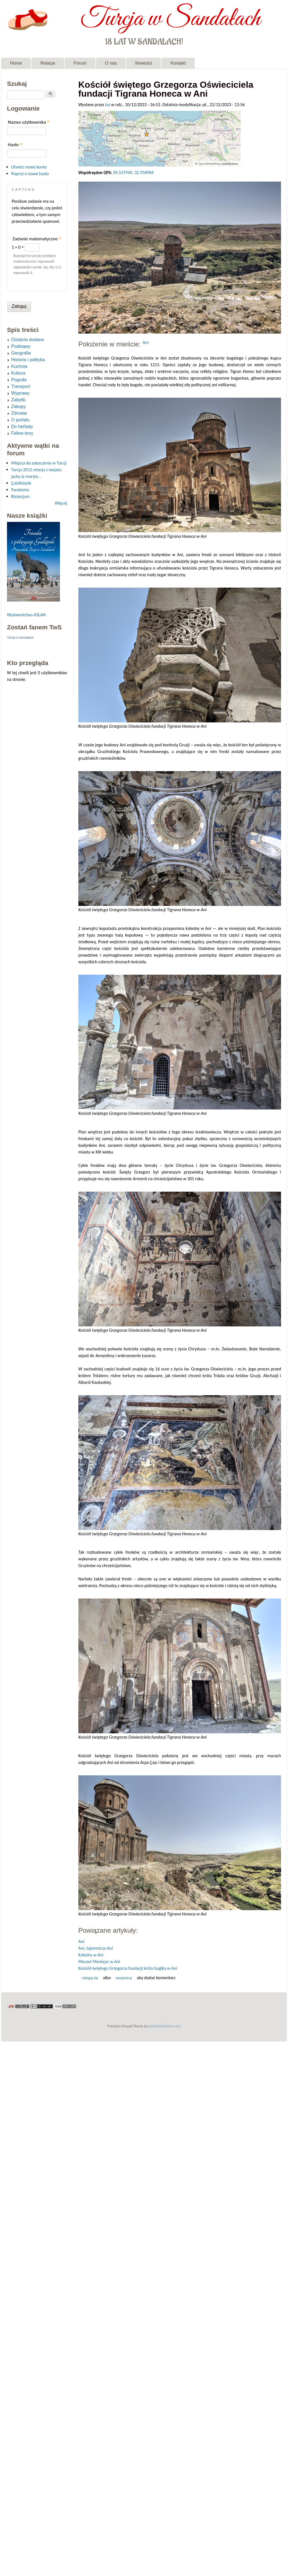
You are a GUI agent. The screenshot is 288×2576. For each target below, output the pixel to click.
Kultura (18, 373)
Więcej (61, 503)
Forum (80, 63)
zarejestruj (124, 1978)
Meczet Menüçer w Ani (99, 1961)
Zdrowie (19, 413)
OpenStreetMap (210, 164)
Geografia (21, 353)
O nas (111, 63)
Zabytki (18, 399)
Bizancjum (20, 496)
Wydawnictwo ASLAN (26, 614)
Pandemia (20, 489)
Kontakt (177, 63)
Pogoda (18, 379)
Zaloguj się (90, 1978)
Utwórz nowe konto (29, 167)
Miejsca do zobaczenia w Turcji (38, 463)
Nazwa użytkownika (28, 122)
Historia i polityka (28, 359)
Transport (20, 386)
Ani (146, 342)
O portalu (20, 419)
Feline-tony (22, 433)
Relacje (47, 63)
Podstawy (20, 346)
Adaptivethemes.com (165, 2026)
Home (16, 63)
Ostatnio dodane (27, 339)
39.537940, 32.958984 (133, 172)
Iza (107, 104)
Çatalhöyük (21, 483)
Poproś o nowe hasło (30, 173)
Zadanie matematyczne (37, 239)
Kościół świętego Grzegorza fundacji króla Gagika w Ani (127, 1968)
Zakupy (18, 406)
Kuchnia (19, 366)
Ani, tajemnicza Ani (95, 1948)
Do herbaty (22, 426)
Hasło (15, 145)
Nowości (143, 63)
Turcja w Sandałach (170, 19)
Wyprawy (20, 393)
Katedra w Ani (90, 1954)
